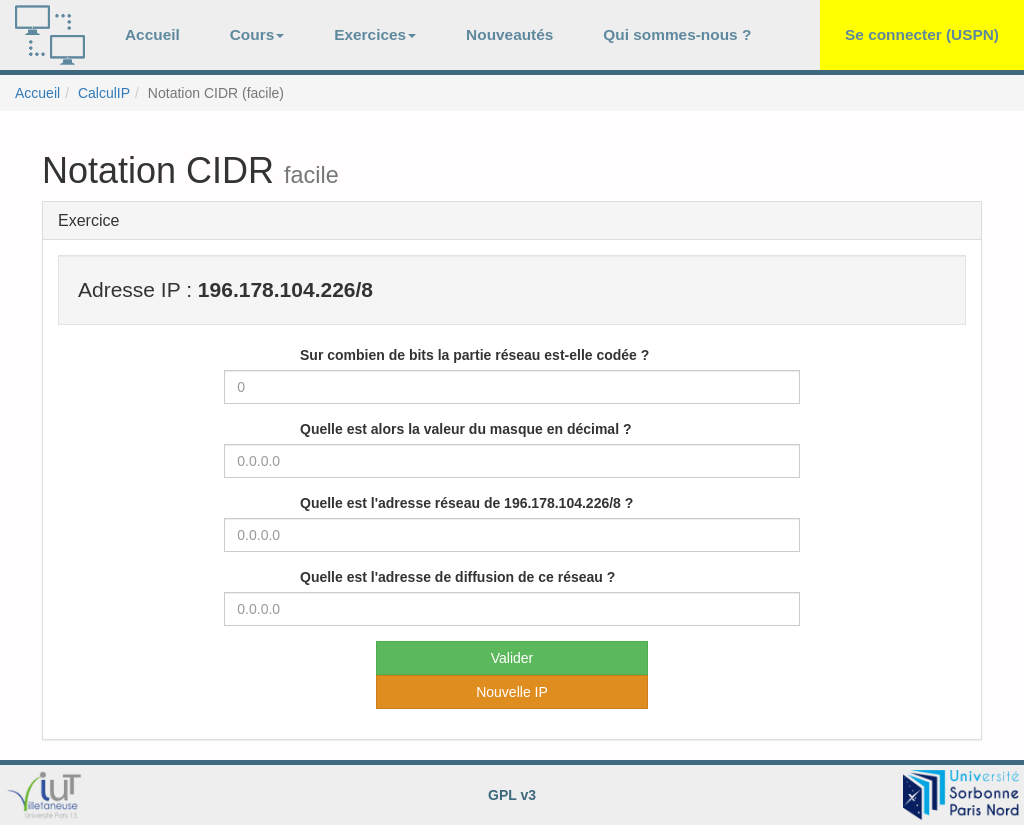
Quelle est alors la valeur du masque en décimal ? (465, 429)
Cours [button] (257, 34)
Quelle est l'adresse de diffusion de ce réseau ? (457, 577)
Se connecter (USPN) (922, 34)
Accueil (152, 34)
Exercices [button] (375, 34)
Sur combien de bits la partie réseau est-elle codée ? (474, 355)
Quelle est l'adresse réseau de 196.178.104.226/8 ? (466, 503)
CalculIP (104, 93)
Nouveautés (509, 34)
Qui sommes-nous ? (677, 34)
